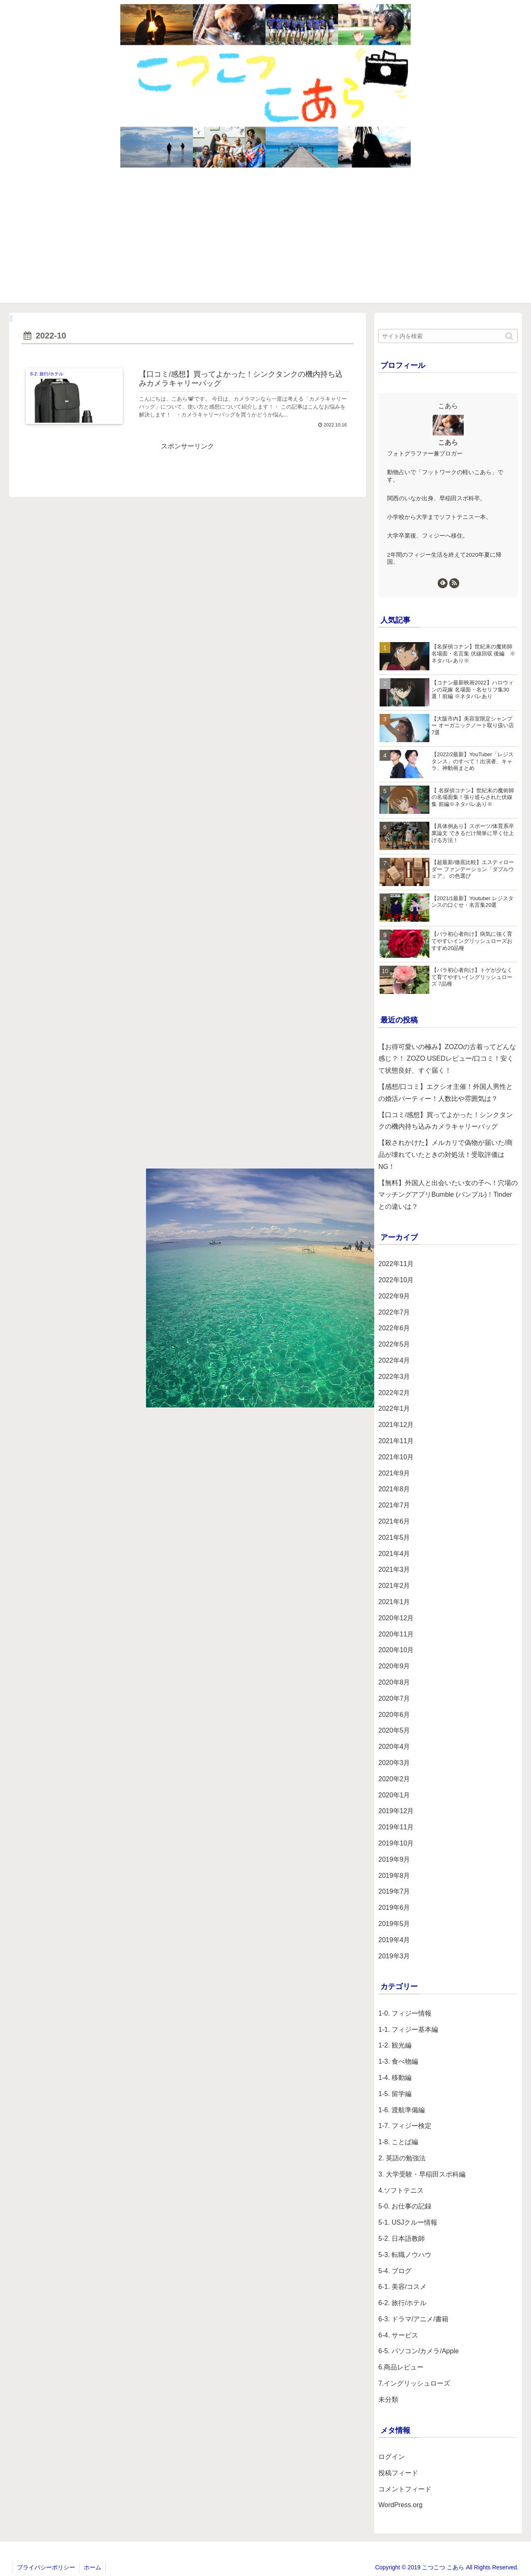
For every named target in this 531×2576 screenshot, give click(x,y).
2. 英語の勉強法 (402, 2158)
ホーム (92, 2567)
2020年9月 (394, 1666)
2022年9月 (394, 1296)
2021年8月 (394, 1489)
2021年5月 (394, 1537)
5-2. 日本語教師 (401, 2238)
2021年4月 (394, 1553)
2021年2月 (394, 1585)
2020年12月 (396, 1618)
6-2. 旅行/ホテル (402, 2302)
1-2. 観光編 (395, 2045)
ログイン (391, 2456)
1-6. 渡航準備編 (401, 2109)
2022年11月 (396, 1263)
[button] (510, 336)
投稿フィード (398, 2472)
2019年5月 (394, 1923)
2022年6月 (394, 1328)
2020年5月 (394, 1730)
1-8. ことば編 (398, 2141)
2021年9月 (394, 1473)
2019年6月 (394, 1907)
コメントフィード (404, 2489)
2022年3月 (394, 1376)
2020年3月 (394, 1762)
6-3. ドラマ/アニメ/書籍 (413, 2319)
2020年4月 (394, 1746)
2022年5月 (394, 1344)
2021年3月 (394, 1569)
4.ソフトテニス (401, 2190)
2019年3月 (394, 1956)
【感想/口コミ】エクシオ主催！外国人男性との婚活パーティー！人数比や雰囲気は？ (445, 1092)
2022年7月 (394, 1312)
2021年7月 (394, 1505)
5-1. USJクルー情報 (407, 2222)
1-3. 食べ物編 (398, 2061)
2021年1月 (394, 1601)
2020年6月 (394, 1714)
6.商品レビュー (401, 2367)
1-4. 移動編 (395, 2077)
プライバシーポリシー (46, 2567)
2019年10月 (396, 1843)
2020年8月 (394, 1682)
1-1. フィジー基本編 (408, 2029)
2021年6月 (394, 1521)
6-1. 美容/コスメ (402, 2286)
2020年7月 (394, 1698)
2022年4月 (394, 1360)
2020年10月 (396, 1649)
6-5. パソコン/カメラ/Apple (418, 2350)
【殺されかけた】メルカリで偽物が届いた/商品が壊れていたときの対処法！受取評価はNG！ (445, 1154)
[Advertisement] (265, 241)
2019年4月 (394, 1939)
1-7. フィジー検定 (404, 2125)
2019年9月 (394, 1859)
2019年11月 (396, 1827)
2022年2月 (394, 1392)
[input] (448, 336)
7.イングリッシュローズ (414, 2383)
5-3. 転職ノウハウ (404, 2254)
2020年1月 (394, 1795)
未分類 (388, 2399)
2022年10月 (396, 1279)
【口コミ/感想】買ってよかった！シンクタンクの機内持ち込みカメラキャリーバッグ (445, 1120)
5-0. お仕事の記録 (404, 2206)
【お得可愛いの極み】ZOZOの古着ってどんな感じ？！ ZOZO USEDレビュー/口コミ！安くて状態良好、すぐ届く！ (447, 1058)
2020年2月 (394, 1778)
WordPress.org (400, 2504)
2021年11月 (396, 1440)
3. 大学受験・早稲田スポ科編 (421, 2174)
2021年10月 (396, 1457)
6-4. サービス (398, 2335)
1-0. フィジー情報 (404, 2013)
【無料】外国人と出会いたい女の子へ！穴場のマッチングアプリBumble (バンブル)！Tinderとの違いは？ (448, 1194)
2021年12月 (396, 1424)
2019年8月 (394, 1875)
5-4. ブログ (395, 2270)
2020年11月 (396, 1634)
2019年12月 (396, 1810)
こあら (448, 442)
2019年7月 (394, 1891)
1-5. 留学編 (395, 2093)
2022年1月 (394, 1408)
